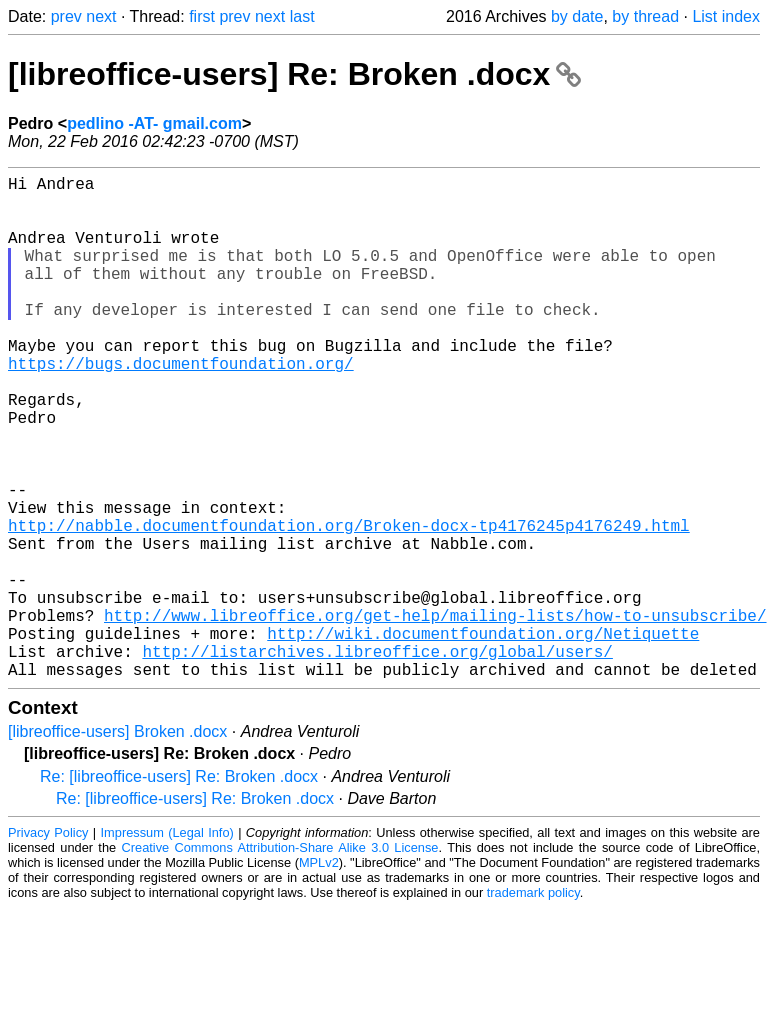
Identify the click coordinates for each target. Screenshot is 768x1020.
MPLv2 (319, 974)
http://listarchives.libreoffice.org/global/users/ (377, 759)
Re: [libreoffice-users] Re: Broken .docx (179, 888)
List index (726, 16)
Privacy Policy (48, 944)
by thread (645, 16)
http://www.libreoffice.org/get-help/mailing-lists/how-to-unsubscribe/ (435, 715)
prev (66, 16)
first (202, 16)
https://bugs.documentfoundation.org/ (181, 407)
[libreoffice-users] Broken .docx (117, 843)
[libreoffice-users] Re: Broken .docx (294, 74)
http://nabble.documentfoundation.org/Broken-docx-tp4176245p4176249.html (349, 605)
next (101, 16)
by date (577, 16)
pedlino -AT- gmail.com (154, 123)
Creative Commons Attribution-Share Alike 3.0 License (280, 959)
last (302, 16)
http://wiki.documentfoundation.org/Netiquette (483, 737)
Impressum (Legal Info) (167, 944)
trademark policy (533, 1004)
